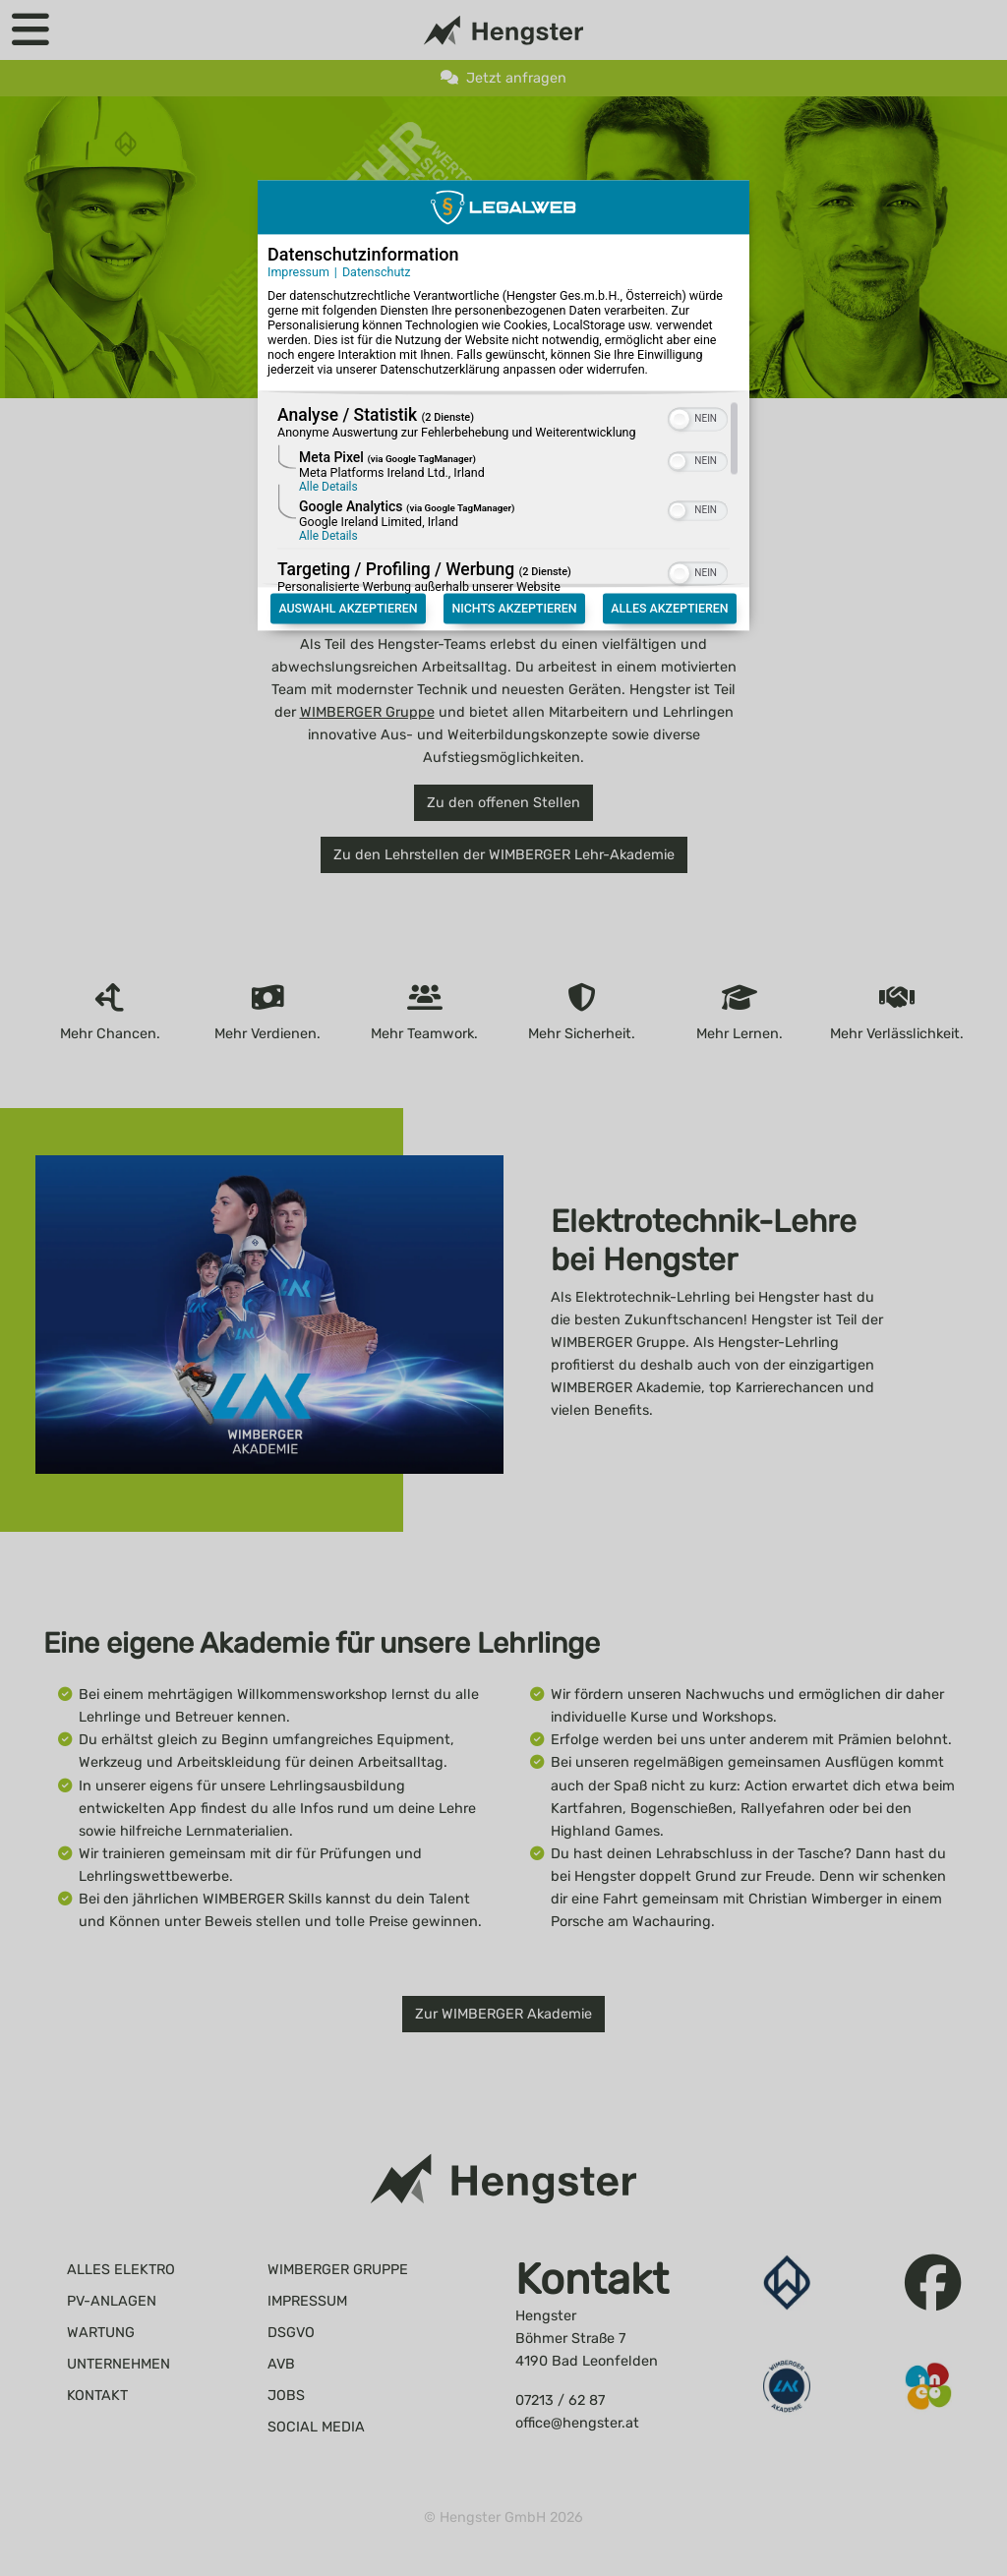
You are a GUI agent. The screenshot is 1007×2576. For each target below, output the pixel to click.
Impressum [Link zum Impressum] (298, 248)
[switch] (698, 394)
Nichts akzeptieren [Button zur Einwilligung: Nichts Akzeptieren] (513, 585)
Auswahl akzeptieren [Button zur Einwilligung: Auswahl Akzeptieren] (347, 585)
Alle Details (328, 464)
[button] (679, 396)
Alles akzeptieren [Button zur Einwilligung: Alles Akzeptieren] (669, 585)
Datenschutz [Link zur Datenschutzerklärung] (376, 248)
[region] (503, 476)
